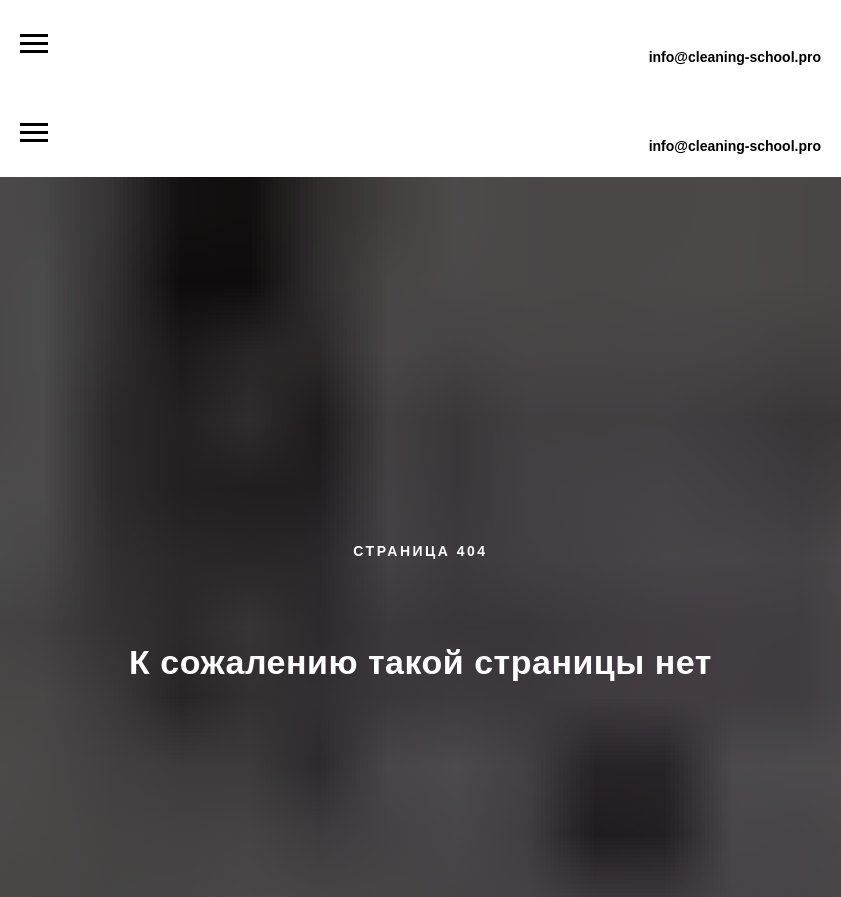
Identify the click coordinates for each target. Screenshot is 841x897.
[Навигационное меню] (34, 44)
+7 (662, 32)
